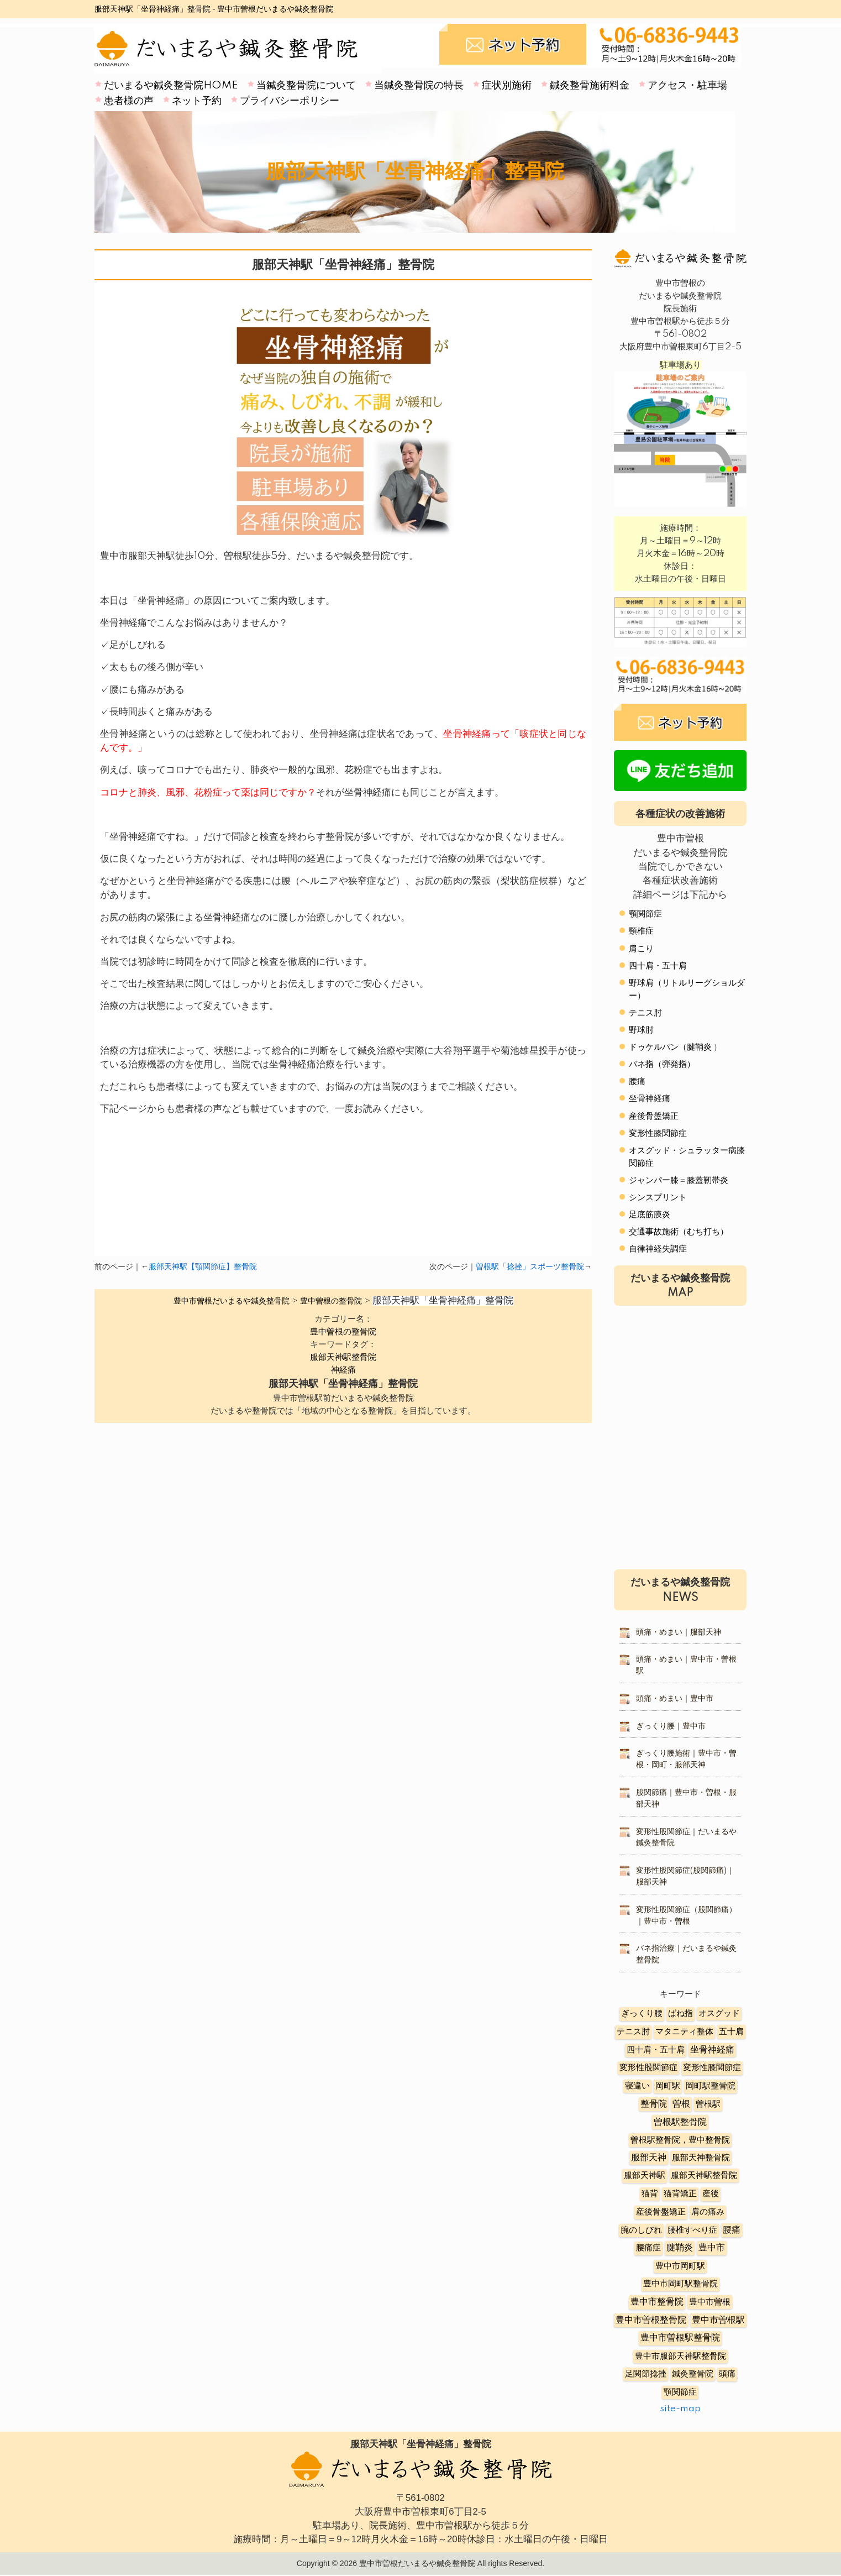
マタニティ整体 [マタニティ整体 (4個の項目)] (684, 2031)
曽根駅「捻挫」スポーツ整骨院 (530, 1267)
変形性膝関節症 (658, 1133)
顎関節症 (645, 914)
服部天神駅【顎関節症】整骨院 (203, 1267)
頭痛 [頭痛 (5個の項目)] (727, 2374)
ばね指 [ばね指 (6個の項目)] (680, 2013)
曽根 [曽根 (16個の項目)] (681, 2104)
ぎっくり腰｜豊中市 (671, 1726)
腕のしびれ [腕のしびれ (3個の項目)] (641, 2230)
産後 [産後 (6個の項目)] (710, 2193)
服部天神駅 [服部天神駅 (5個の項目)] (644, 2175)
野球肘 (641, 1030)
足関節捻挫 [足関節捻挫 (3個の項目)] (645, 2374)
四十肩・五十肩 (658, 966)
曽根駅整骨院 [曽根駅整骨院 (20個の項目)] (680, 2122)
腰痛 (637, 1081)
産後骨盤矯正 (654, 1116)
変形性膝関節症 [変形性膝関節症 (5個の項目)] (712, 2067)
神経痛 (343, 1370)
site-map (680, 2408)
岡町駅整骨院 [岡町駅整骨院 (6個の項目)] (710, 2086)
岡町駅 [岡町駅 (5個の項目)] (667, 2086)
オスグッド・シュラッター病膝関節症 (687, 1157)
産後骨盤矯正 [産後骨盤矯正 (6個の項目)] (661, 2212)
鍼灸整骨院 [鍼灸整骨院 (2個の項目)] (692, 2374)
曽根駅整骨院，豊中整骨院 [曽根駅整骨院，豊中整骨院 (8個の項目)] (680, 2140)
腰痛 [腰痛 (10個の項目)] (731, 2230)
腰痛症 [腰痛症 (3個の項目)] (648, 2248)
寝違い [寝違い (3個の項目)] (637, 2086)
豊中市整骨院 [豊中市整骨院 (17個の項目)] (657, 2302)
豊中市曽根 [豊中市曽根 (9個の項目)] (709, 2302)
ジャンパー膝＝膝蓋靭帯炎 (678, 1180)
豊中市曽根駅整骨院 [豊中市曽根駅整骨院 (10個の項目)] (680, 2338)
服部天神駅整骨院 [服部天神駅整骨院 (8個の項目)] (704, 2175)
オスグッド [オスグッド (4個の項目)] (719, 2013)
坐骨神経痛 (649, 1098)
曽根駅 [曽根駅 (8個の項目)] (708, 2104)
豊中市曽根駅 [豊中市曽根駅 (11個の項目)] (718, 2320)
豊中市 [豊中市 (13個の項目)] (711, 2248)
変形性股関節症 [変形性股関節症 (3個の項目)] (648, 2067)
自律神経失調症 (658, 1249)
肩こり (641, 949)
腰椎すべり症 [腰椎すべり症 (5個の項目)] (692, 2230)
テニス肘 (645, 1013)
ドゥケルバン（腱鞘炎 (670, 1047)
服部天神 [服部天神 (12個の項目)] (648, 2158)
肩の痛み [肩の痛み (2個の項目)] (707, 2212)
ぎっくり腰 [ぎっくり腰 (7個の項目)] (642, 2013)
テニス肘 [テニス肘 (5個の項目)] (633, 2031)
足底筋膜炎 (649, 1214)
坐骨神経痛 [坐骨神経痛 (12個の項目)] (712, 2050)
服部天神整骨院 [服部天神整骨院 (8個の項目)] (701, 2158)
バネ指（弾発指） (662, 1064)
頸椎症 (641, 931)
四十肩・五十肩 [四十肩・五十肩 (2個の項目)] (656, 2050)
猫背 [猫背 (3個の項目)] (650, 2193)
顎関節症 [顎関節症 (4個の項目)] (680, 2392)
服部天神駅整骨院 (343, 1357)
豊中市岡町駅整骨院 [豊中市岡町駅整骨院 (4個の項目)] (680, 2284)
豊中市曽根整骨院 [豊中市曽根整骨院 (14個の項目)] (651, 2320)
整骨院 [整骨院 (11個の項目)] (653, 2104)
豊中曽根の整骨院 (343, 1332)
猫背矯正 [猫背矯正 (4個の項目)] (680, 2193)
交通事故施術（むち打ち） (678, 1232)
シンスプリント (658, 1197)
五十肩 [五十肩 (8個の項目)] (731, 2031)
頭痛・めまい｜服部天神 (678, 1632)
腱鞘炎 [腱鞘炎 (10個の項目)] (679, 2248)
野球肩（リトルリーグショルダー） (687, 989)
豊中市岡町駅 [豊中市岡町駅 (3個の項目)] (680, 2266)
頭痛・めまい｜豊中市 (674, 1698)
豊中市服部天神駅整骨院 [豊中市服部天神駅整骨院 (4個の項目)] (680, 2356)
